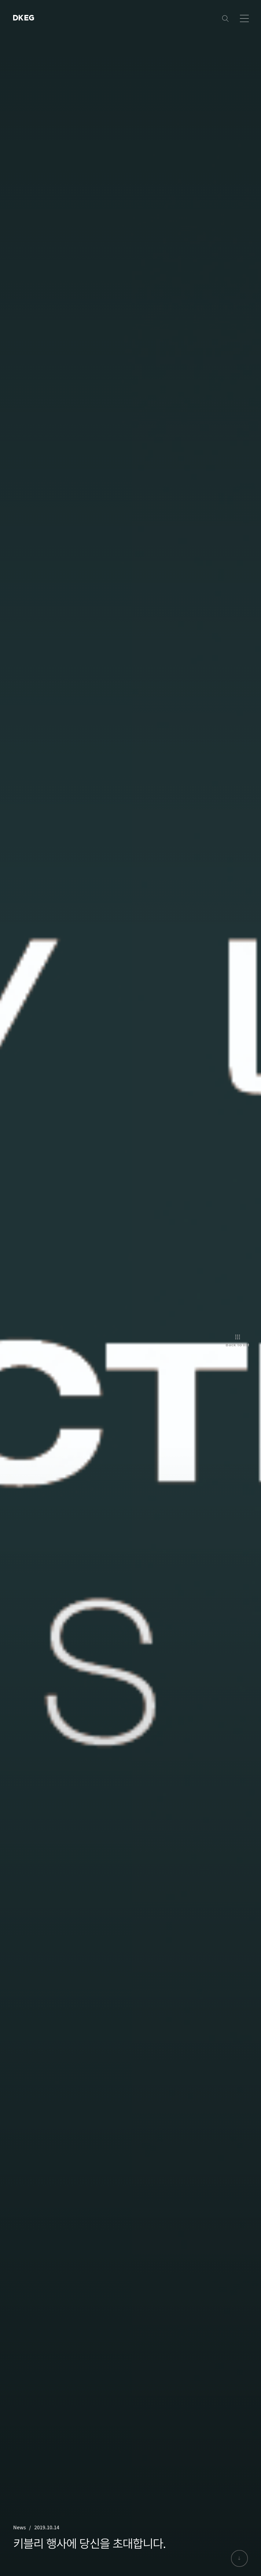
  (21, 17)
